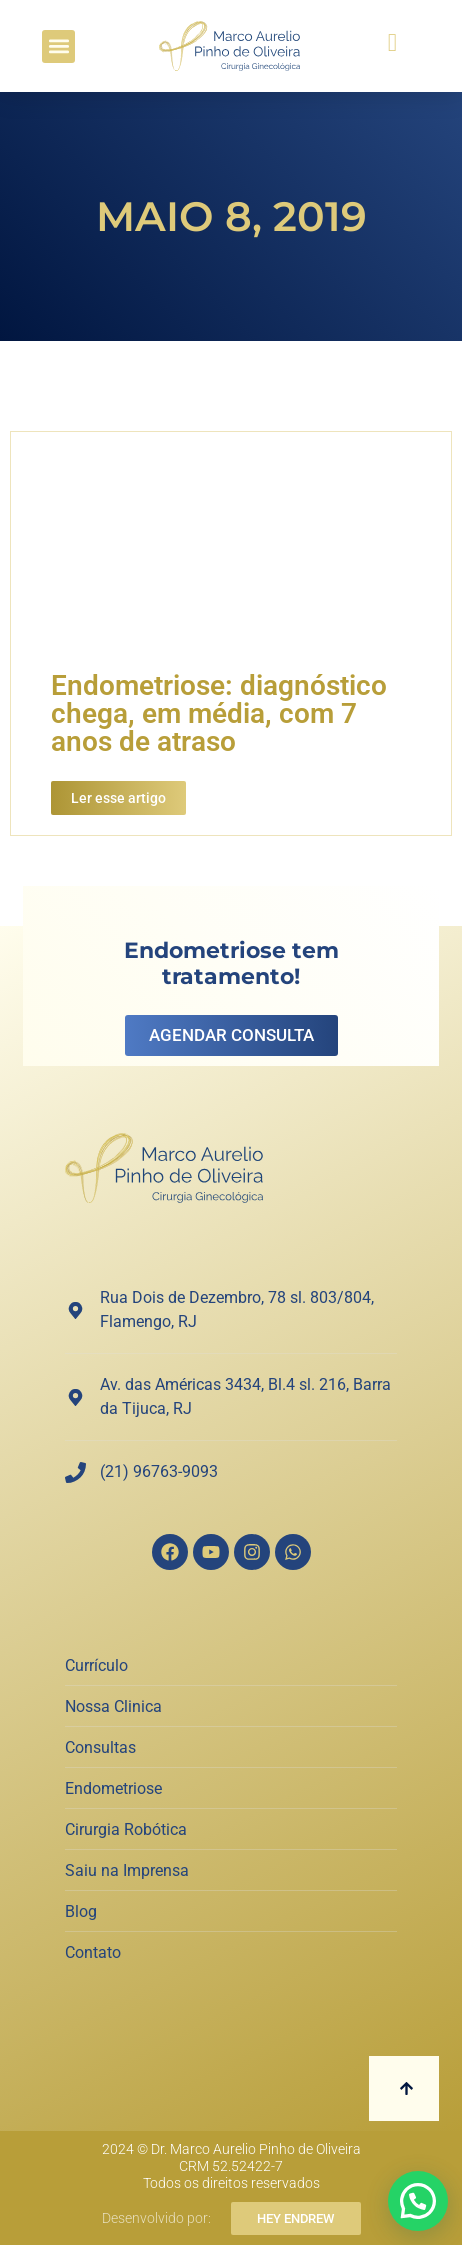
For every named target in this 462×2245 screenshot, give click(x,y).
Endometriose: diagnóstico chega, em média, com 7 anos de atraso (219, 713)
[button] (58, 46)
